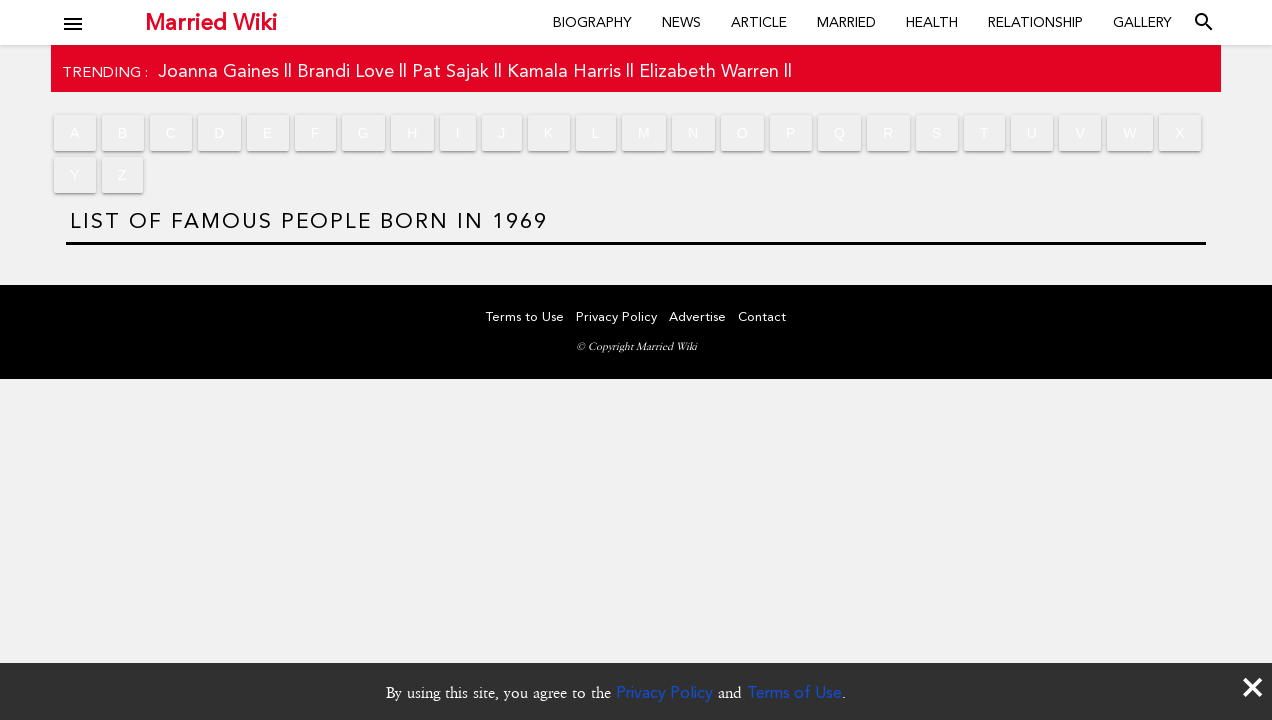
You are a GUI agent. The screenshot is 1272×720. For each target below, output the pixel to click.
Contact (762, 316)
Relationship (1035, 22)
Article (759, 22)
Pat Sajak (450, 70)
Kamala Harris (564, 70)
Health (932, 22)
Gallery (1142, 22)
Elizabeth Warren (709, 70)
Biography (592, 22)
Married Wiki (211, 22)
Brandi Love (345, 70)
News (681, 22)
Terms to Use (525, 316)
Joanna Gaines (218, 70)
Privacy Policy (664, 692)
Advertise (697, 316)
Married (846, 22)
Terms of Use (794, 692)
